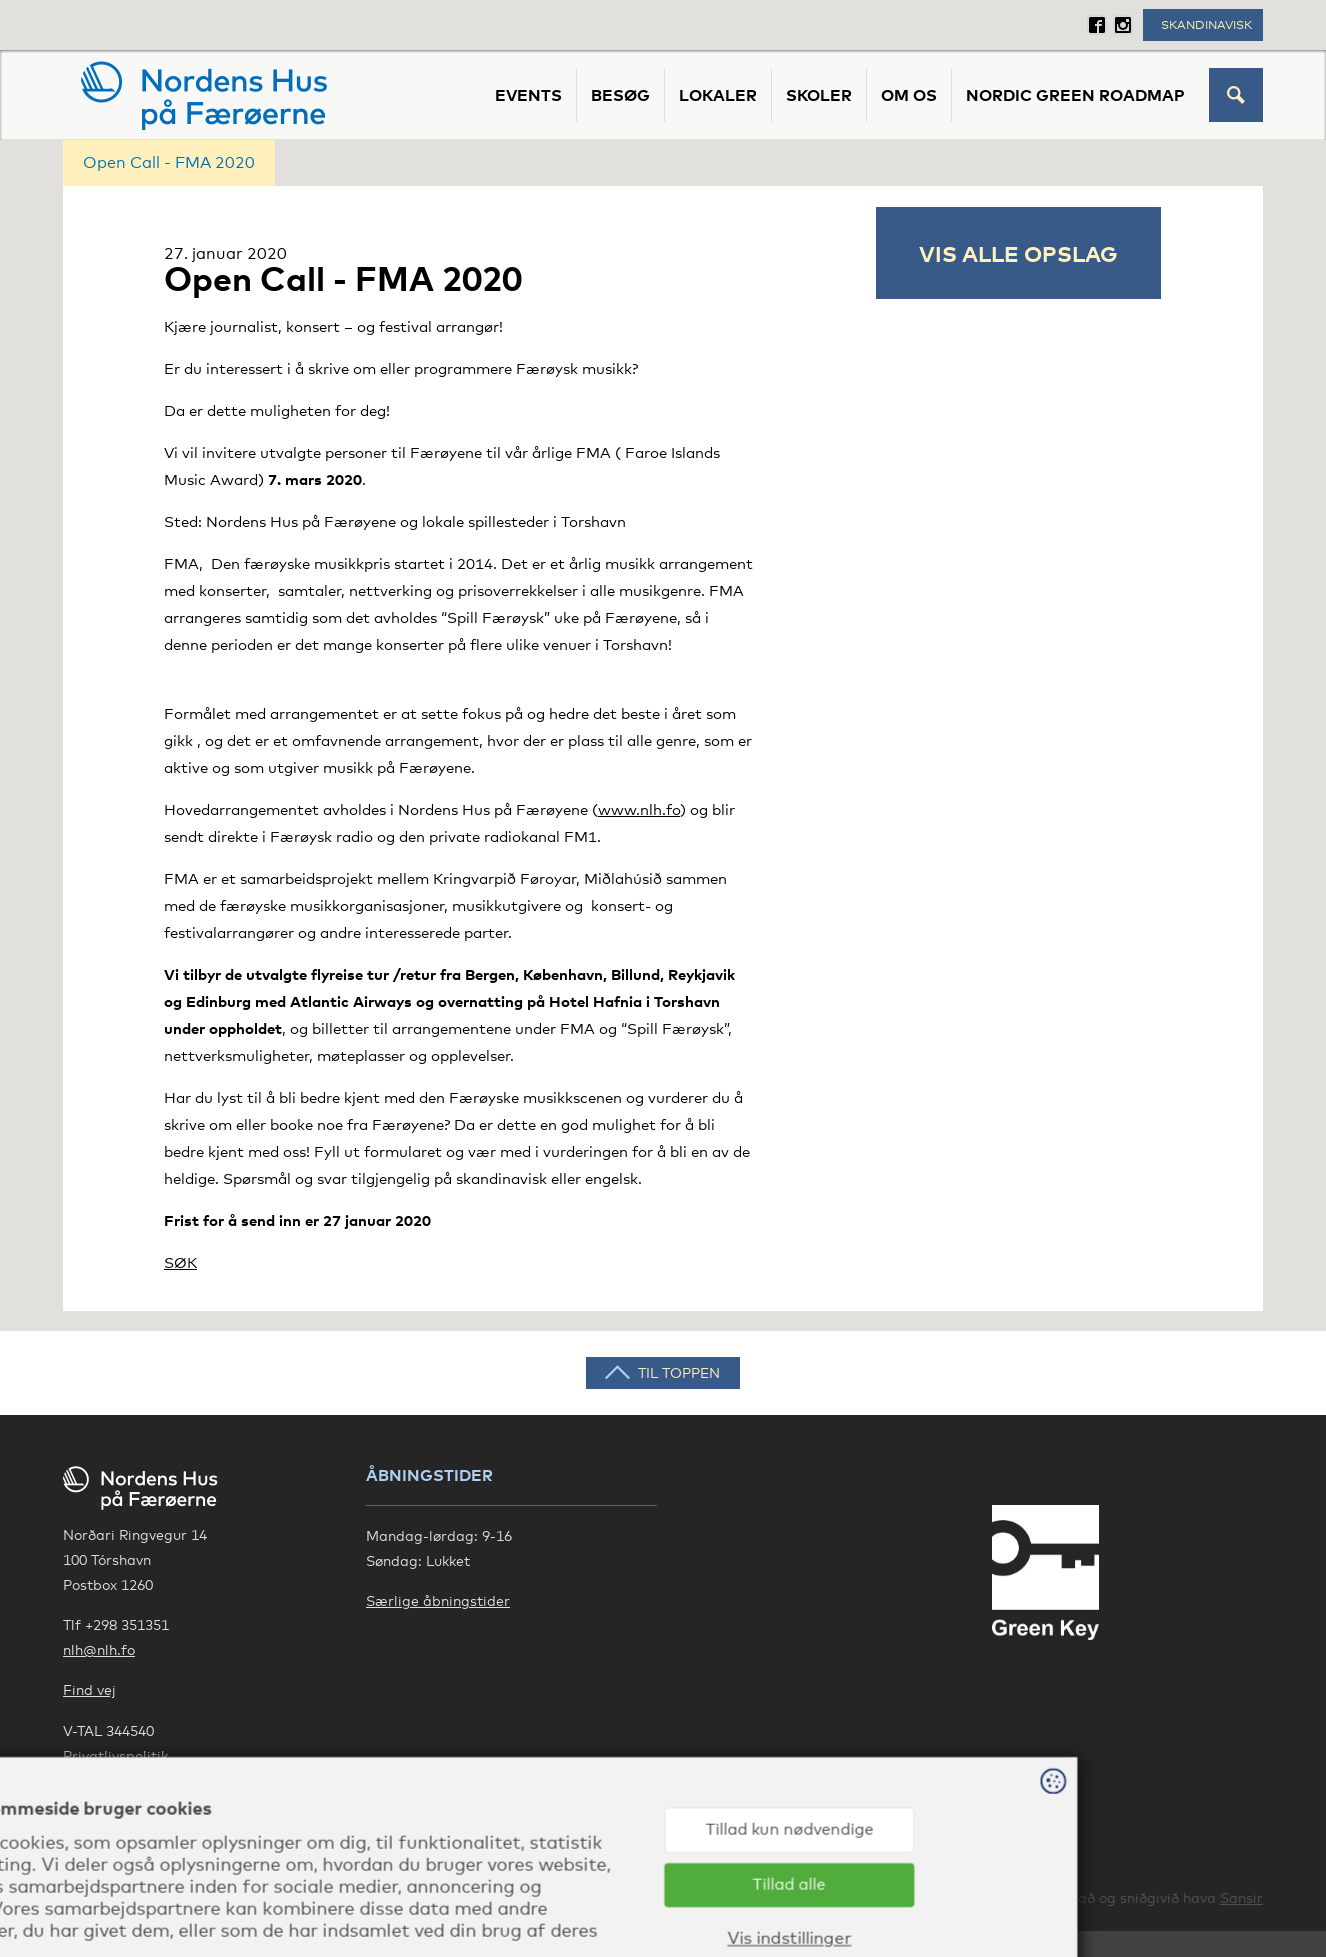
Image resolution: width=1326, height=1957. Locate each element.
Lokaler (718, 95)
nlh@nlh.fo (99, 1649)
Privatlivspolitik (115, 1755)
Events (528, 95)
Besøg (620, 95)
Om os (909, 95)
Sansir (1241, 1897)
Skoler (819, 95)
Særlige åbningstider (438, 1600)
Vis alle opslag (1018, 253)
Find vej (89, 1689)
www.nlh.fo (639, 809)
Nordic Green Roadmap (1075, 95)
